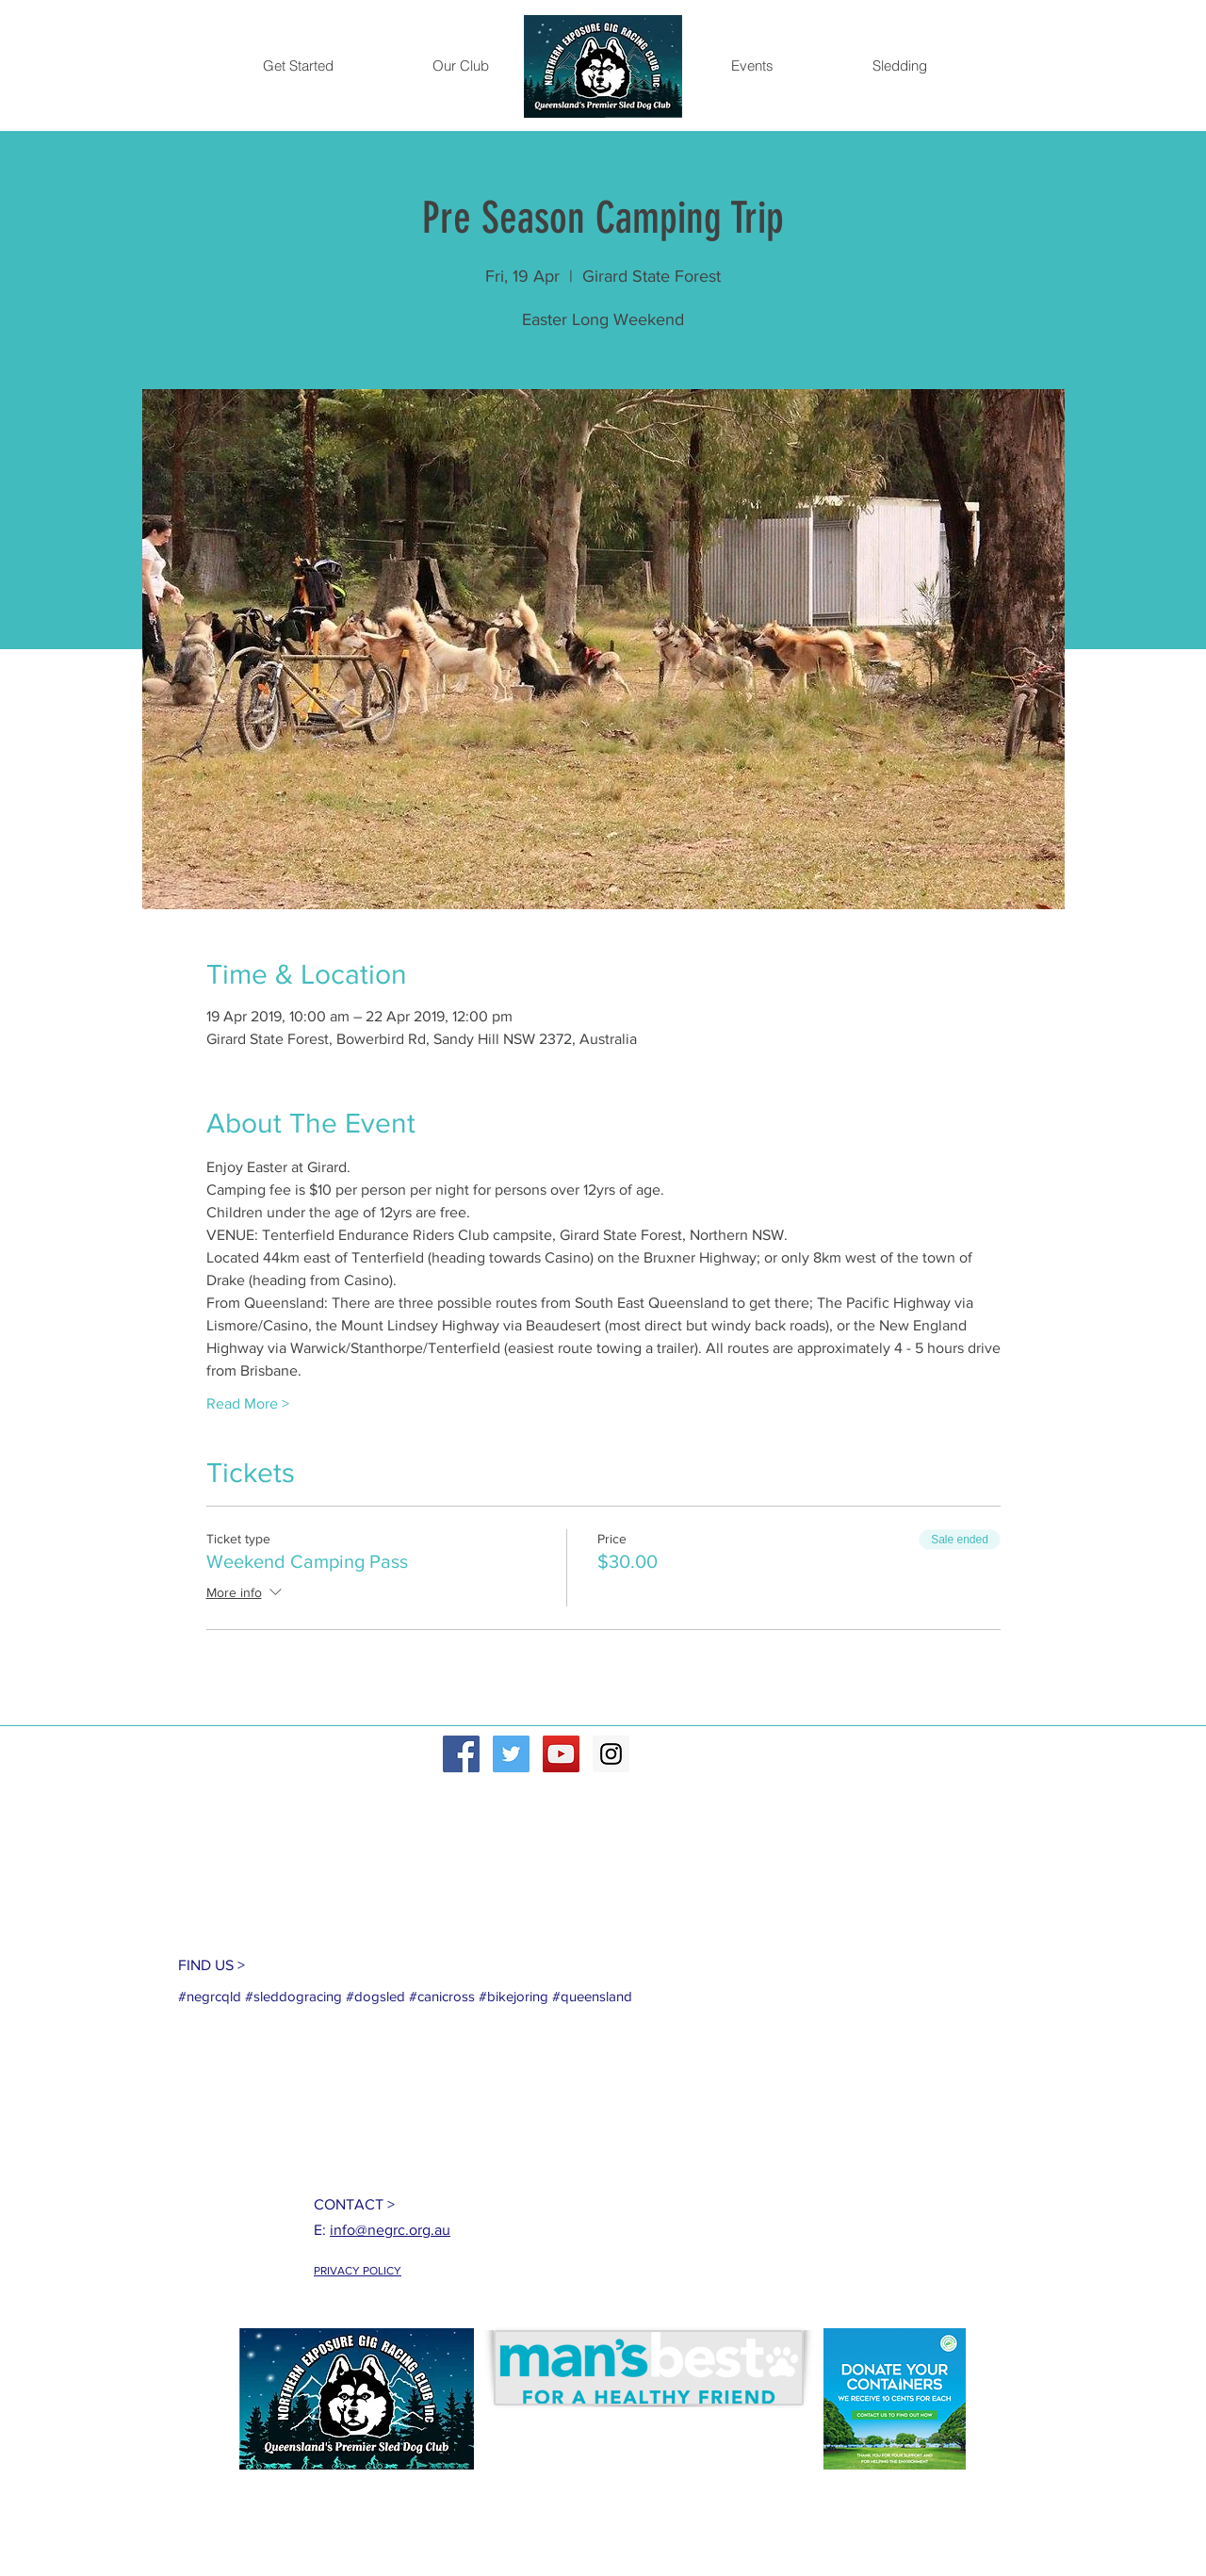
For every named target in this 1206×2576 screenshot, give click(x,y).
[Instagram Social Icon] (611, 1754)
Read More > (247, 1403)
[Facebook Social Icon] (461, 1754)
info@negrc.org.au (390, 2230)
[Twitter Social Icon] (511, 1754)
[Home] (603, 66)
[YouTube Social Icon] (561, 1754)
